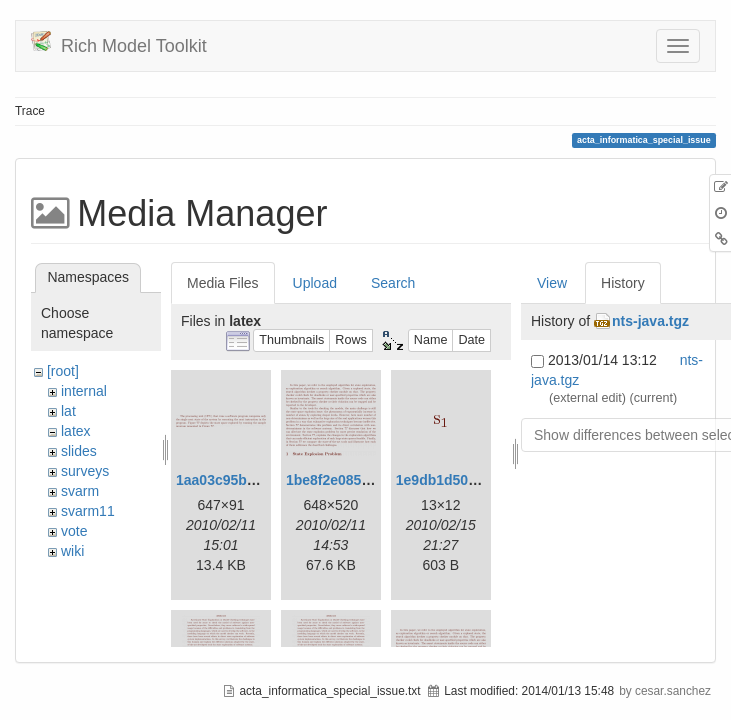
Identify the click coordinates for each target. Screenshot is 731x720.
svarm (80, 491)
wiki (72, 551)
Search (393, 283)
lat (68, 411)
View (552, 283)
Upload (315, 283)
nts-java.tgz (650, 321)
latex (76, 431)
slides (79, 451)
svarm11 (88, 511)
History (623, 283)
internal (84, 391)
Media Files (223, 283)
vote (74, 531)
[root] (63, 371)
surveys (85, 471)
